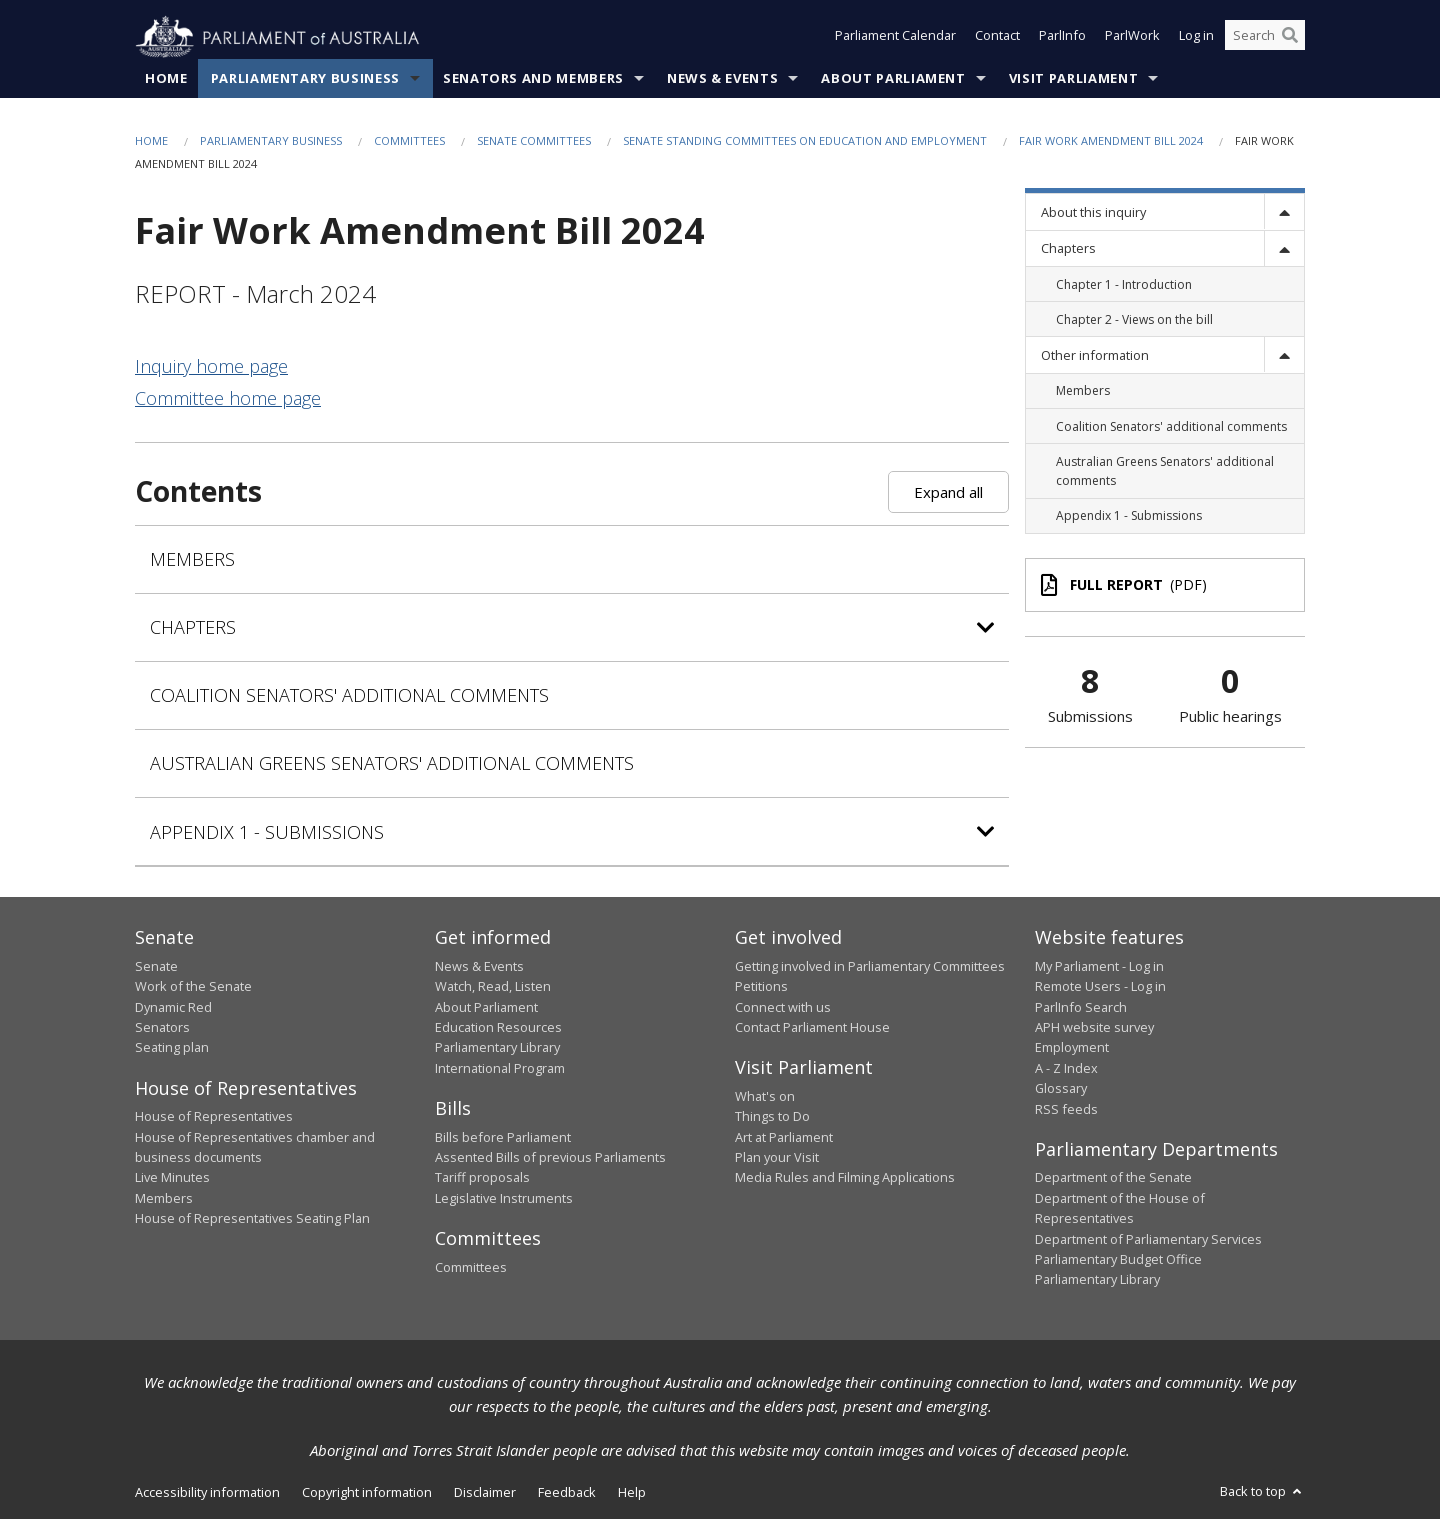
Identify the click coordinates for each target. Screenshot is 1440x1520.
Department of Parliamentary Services (1148, 1239)
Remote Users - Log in (1100, 987)
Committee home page (228, 399)
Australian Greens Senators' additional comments (392, 764)
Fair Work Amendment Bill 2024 (1111, 141)
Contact (997, 38)
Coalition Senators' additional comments (349, 696)
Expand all (948, 492)
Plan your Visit (777, 1158)
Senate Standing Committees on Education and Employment (805, 141)
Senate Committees (534, 141)
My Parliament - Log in (1099, 966)
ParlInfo (1062, 38)
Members (192, 560)
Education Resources (498, 1028)
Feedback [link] (567, 1492)
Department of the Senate (1113, 1178)
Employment (1072, 1048)
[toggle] (1284, 212)
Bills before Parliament (503, 1137)
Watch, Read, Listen (493, 987)
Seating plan (172, 1048)
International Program (500, 1068)
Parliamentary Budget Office (1118, 1260)
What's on (765, 1097)
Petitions (761, 987)
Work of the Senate (193, 987)
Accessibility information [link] (207, 1492)
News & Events (722, 79)
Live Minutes (172, 1178)
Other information (1095, 356)
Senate (156, 966)
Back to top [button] (1262, 1491)
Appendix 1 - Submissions (267, 832)
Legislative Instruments (504, 1198)
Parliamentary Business (305, 79)
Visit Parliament (1073, 79)
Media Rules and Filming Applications (845, 1178)
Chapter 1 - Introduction (1124, 284)
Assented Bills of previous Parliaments (550, 1158)
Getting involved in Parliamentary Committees (870, 966)
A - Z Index (1066, 1068)
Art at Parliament (784, 1137)
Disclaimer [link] (485, 1492)
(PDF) (1124, 585)
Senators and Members (533, 79)
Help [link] (632, 1492)
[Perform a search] (1290, 38)
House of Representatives (214, 1117)
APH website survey (1094, 1028)
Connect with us (783, 1007)
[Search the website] (1265, 38)
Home (166, 79)
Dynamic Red (173, 1007)
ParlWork (1132, 38)
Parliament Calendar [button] (895, 38)
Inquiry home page (211, 367)
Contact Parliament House (812, 1028)
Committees (409, 141)
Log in (1196, 38)
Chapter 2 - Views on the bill (1134, 319)
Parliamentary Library (497, 1048)
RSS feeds (1066, 1109)
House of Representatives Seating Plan (252, 1219)
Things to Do (772, 1117)
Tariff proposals (482, 1178)
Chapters (1068, 249)
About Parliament (893, 79)
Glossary (1061, 1089)
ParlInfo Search (1081, 1007)
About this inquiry (1093, 213)
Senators (162, 1028)
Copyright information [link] (367, 1492)
